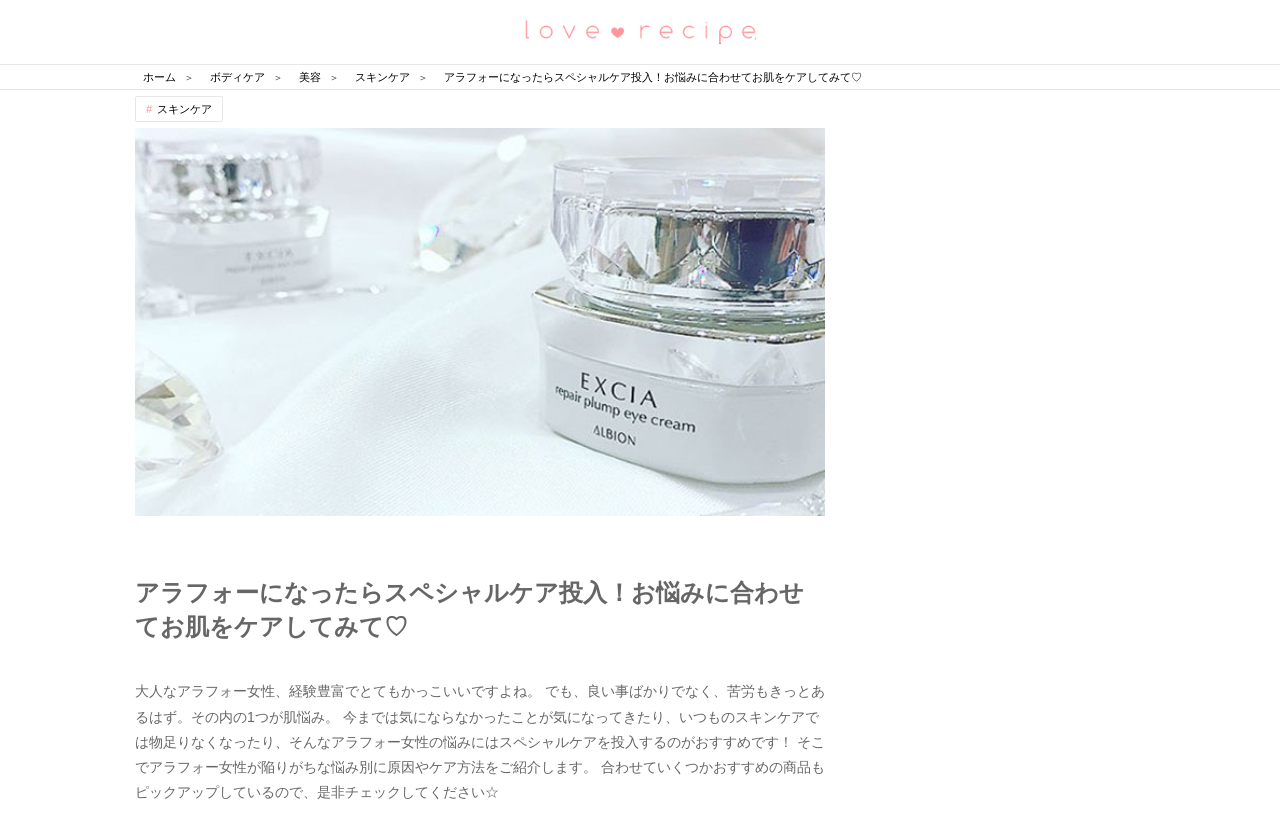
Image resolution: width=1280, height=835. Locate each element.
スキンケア (184, 109)
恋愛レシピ (640, 30)
